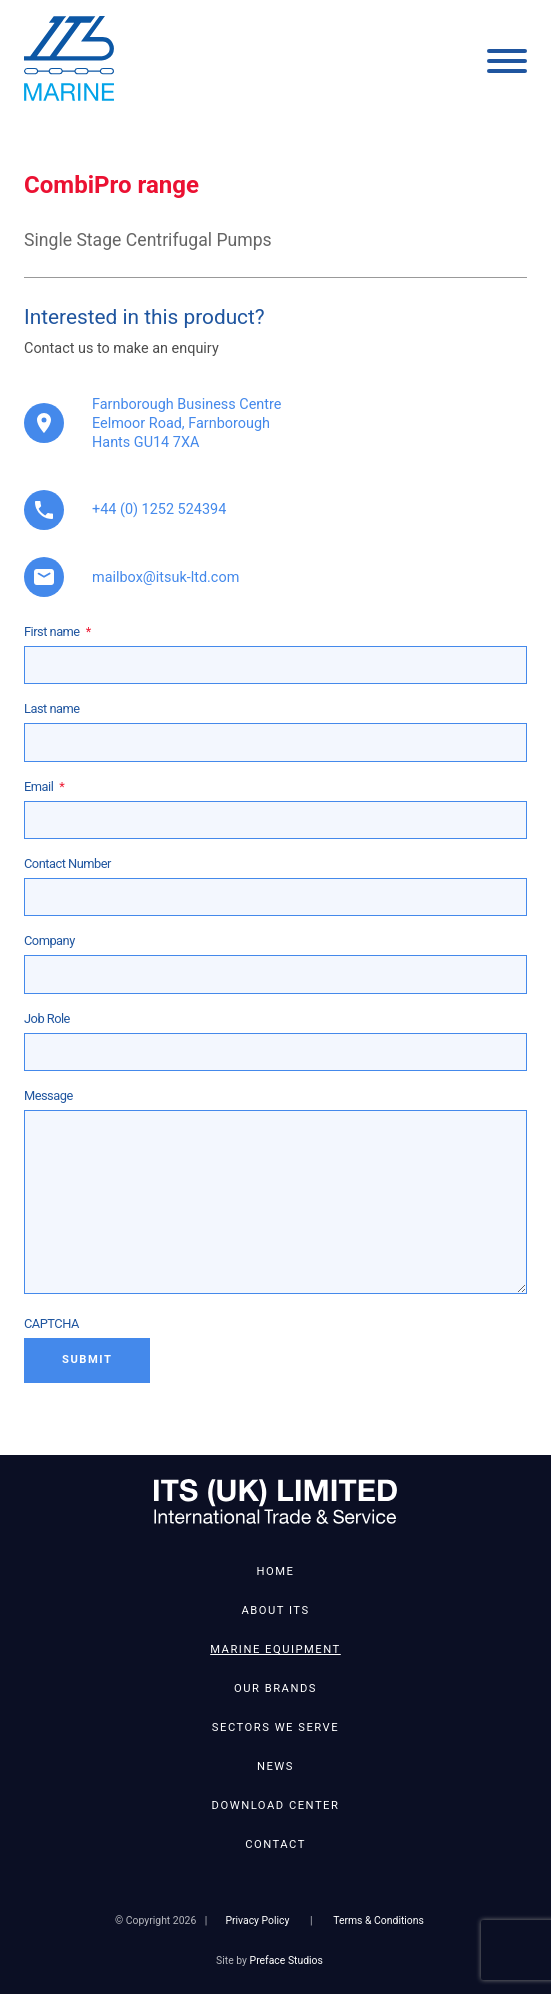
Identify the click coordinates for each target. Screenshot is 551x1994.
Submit (87, 1359)
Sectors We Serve (275, 1727)
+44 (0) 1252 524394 (159, 509)
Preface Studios (286, 1960)
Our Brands (275, 1688)
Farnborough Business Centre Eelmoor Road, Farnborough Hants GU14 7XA (186, 423)
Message (48, 1095)
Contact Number (67, 863)
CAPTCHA (51, 1323)
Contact (275, 1844)
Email (44, 786)
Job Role (47, 1018)
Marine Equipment (275, 1649)
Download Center (276, 1805)
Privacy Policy (257, 1920)
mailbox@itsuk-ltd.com (165, 577)
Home (276, 1571)
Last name (52, 708)
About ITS (275, 1610)
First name (57, 631)
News (275, 1766)
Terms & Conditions (378, 1920)
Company (49, 940)
